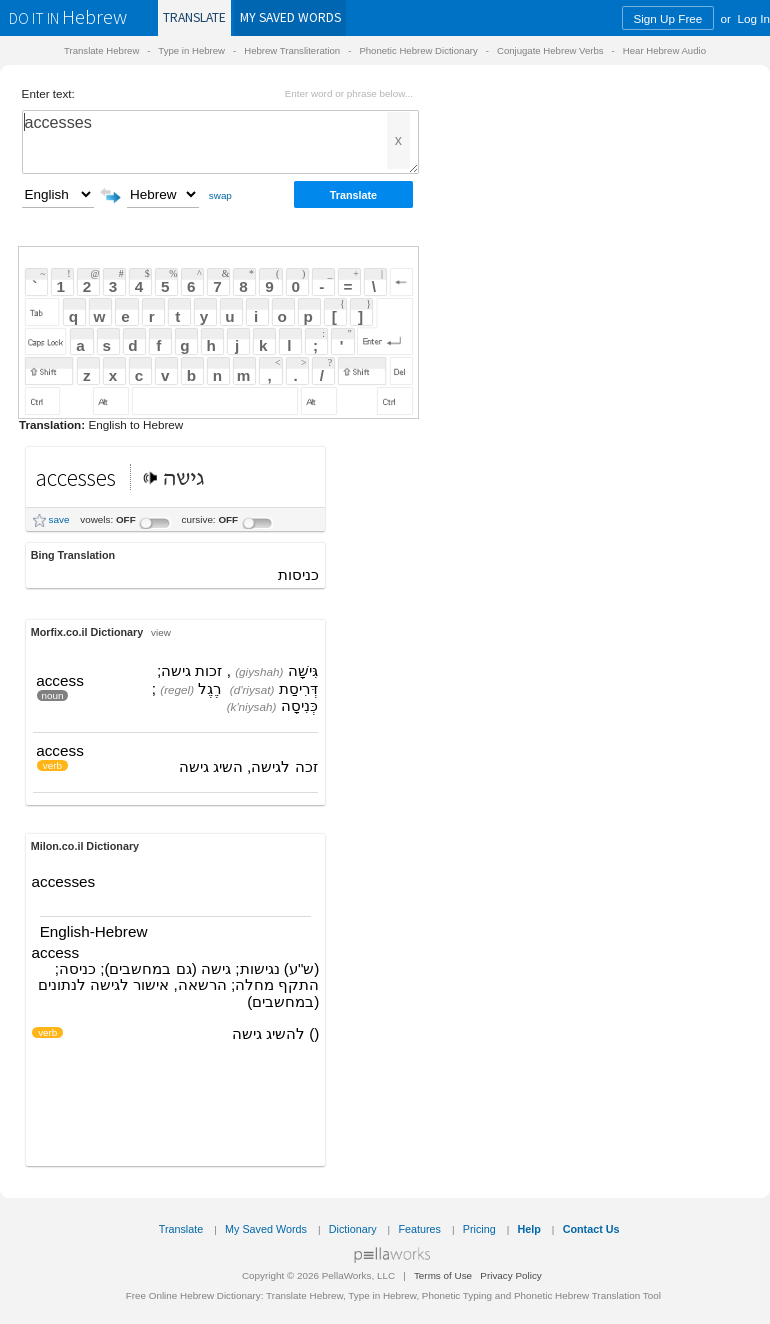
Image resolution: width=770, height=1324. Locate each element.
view (161, 632)
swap (220, 195)
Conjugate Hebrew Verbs (550, 50)
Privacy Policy (510, 1275)
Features (419, 1229)
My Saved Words (266, 1229)
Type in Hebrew (191, 50)
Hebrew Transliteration (292, 50)
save (59, 519)
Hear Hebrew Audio (664, 50)
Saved (290, 17)
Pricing (479, 1229)
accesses (220, 142)
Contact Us (591, 1229)
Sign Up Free (667, 18)
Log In (754, 18)
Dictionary (353, 1229)
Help (529, 1229)
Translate (194, 17)
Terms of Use (443, 1275)
